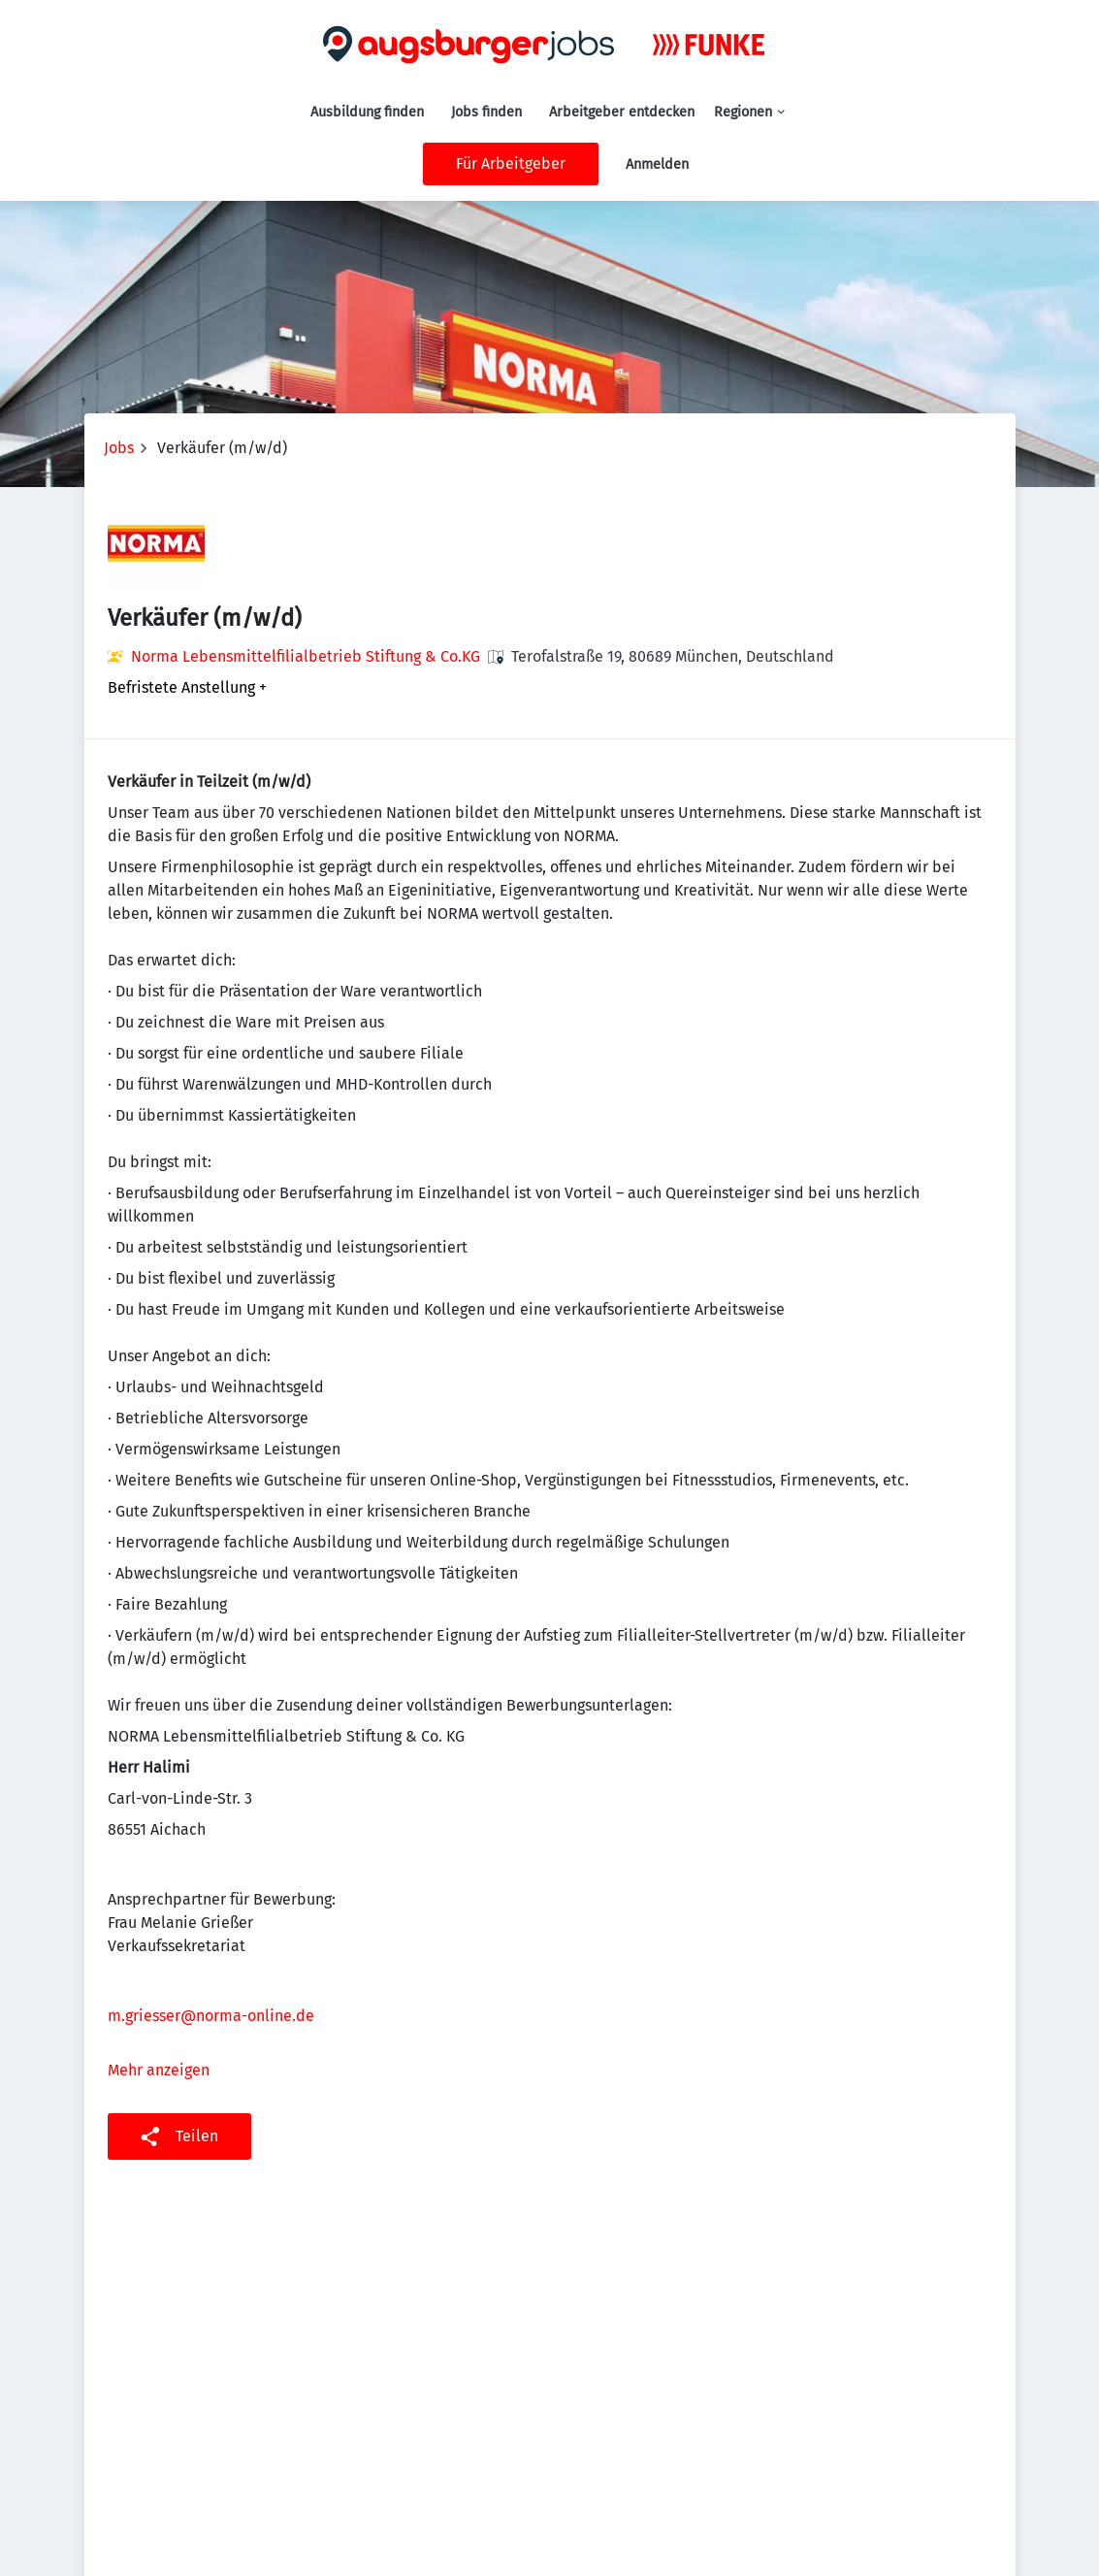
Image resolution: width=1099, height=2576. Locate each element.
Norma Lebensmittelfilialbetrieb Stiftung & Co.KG (305, 656)
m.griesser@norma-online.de (211, 2015)
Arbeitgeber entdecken (622, 112)
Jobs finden (486, 112)
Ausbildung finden (367, 112)
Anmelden (657, 164)
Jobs (119, 448)
